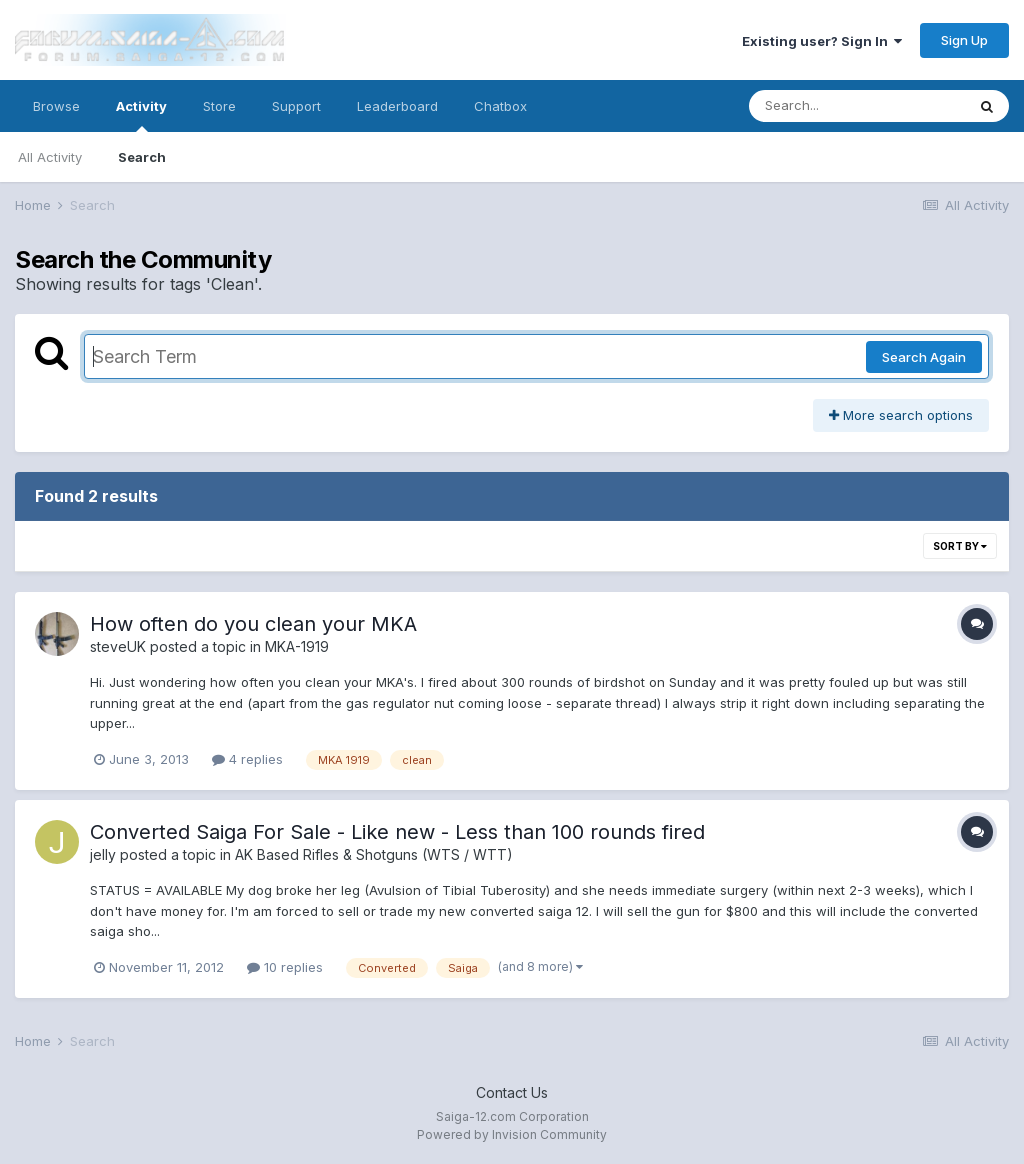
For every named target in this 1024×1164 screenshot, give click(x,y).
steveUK (118, 646)
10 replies (285, 967)
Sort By (960, 546)
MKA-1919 (297, 646)
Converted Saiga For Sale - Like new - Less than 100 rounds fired (397, 832)
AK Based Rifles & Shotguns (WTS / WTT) (374, 854)
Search (142, 157)
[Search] (857, 106)
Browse (56, 106)
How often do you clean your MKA (253, 624)
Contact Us (512, 1092)
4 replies (247, 759)
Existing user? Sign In (822, 41)
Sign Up (964, 40)
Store (219, 106)
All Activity (50, 157)
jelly (103, 854)
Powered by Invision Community (512, 1134)
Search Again (924, 357)
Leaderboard (397, 106)
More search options (901, 415)
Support (296, 106)
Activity (141, 115)
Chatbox (500, 106)
